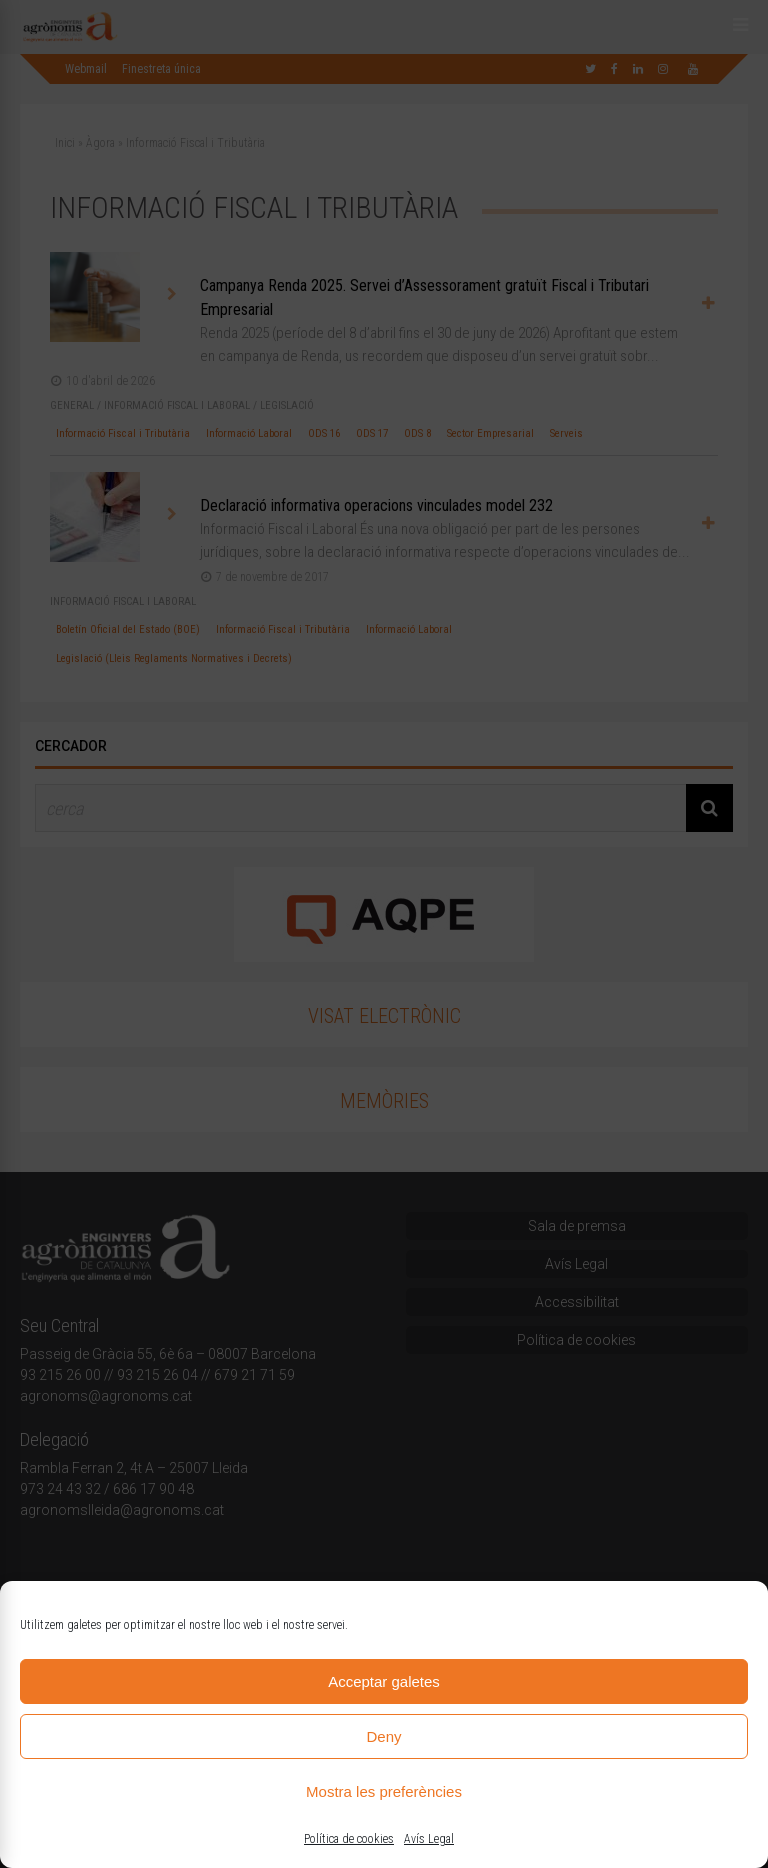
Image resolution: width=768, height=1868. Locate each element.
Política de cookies (349, 1839)
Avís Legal (429, 1839)
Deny (383, 1736)
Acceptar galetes (384, 1681)
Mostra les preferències (384, 1791)
